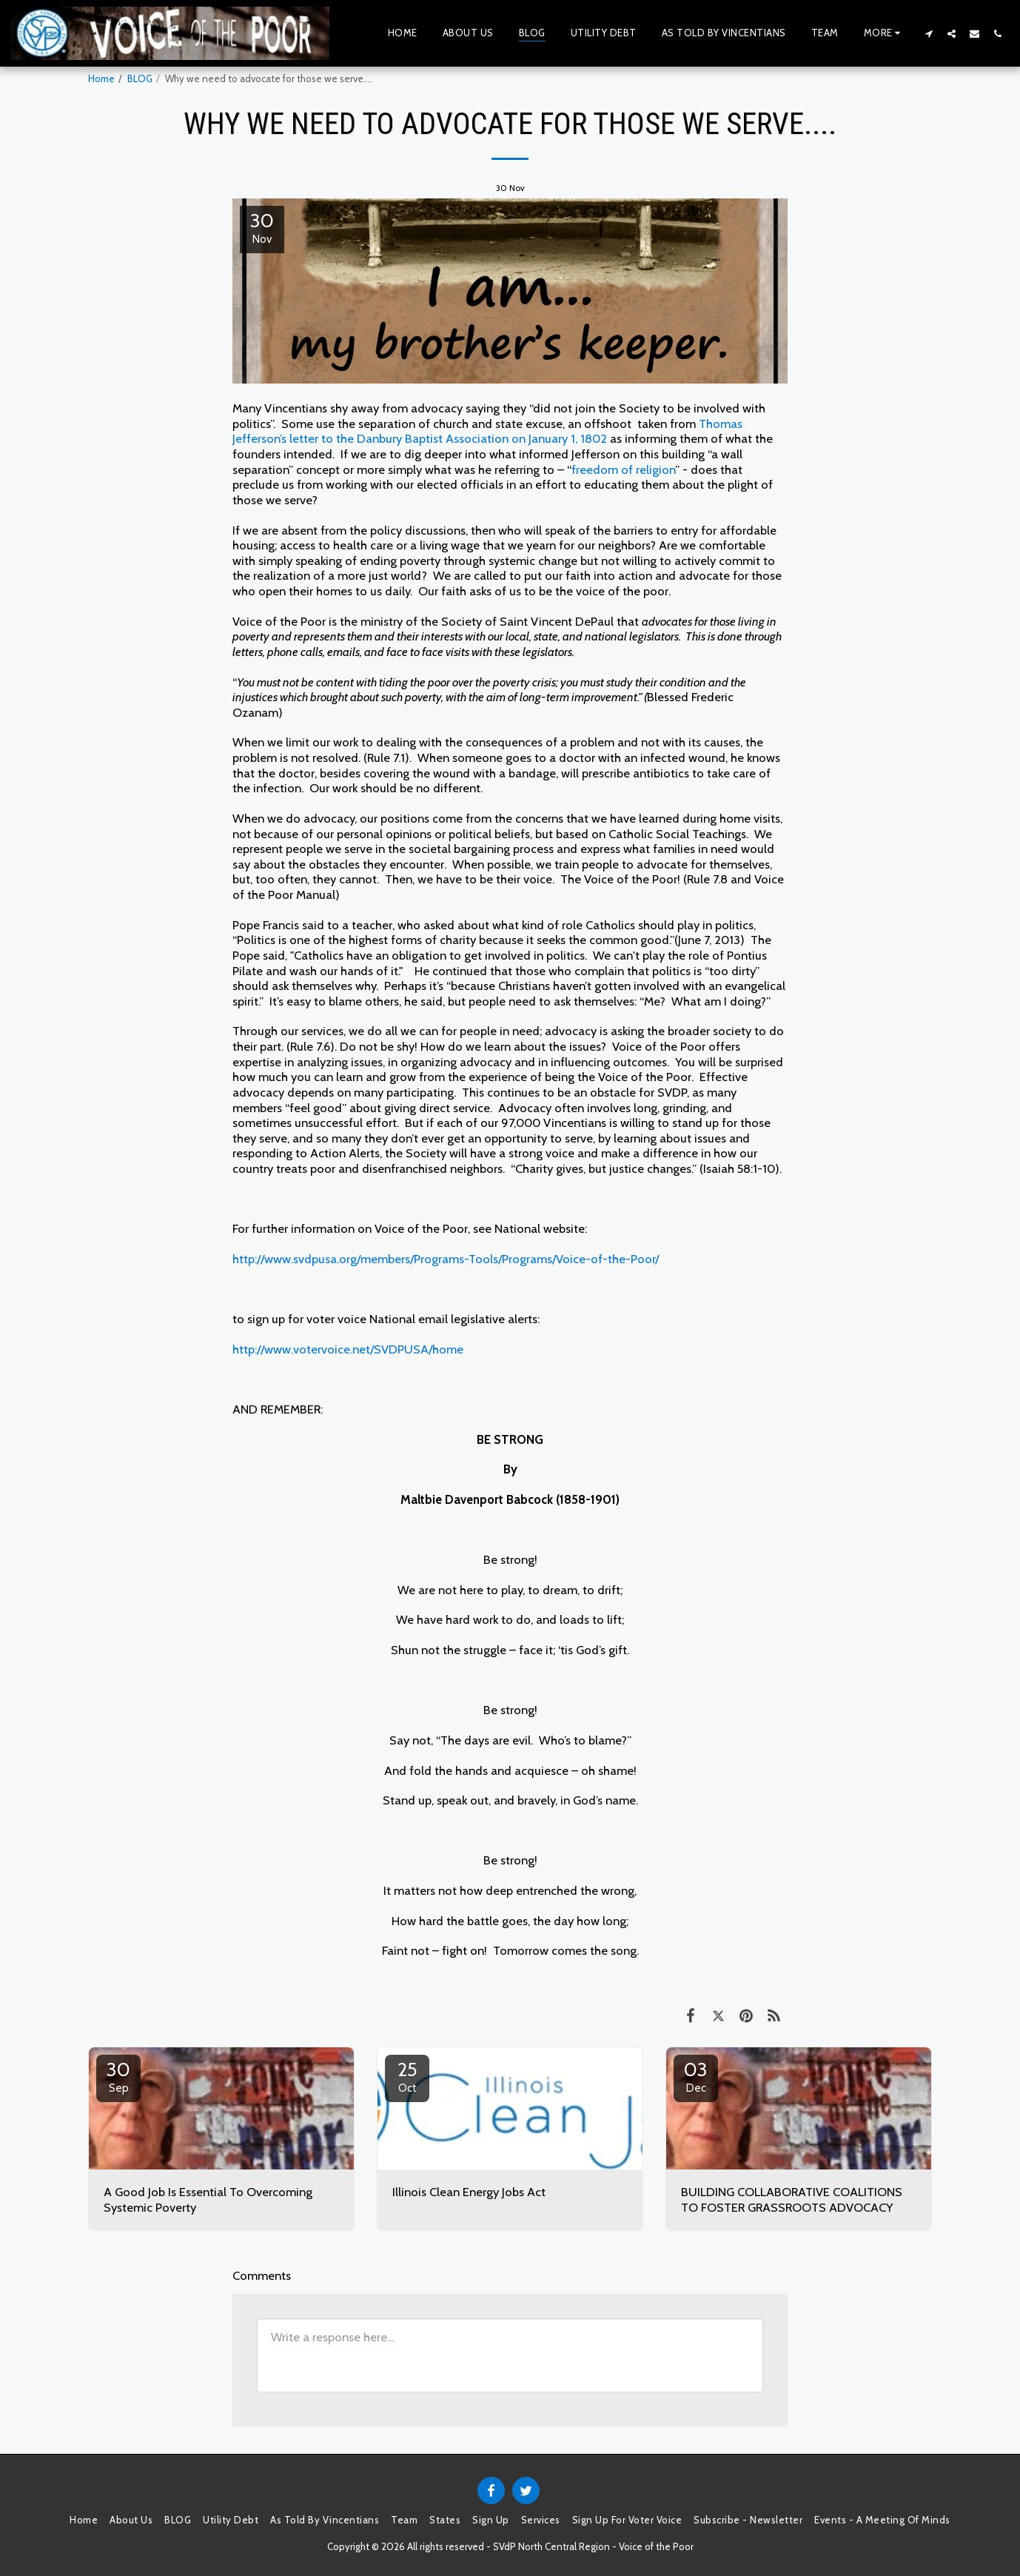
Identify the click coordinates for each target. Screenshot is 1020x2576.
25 (407, 2076)
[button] (928, 33)
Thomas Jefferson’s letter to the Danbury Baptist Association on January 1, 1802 (487, 431)
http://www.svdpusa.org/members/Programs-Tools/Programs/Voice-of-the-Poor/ (445, 1258)
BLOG (139, 78)
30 (118, 2076)
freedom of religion (623, 469)
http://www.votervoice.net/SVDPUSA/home (347, 1349)
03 (696, 2076)
